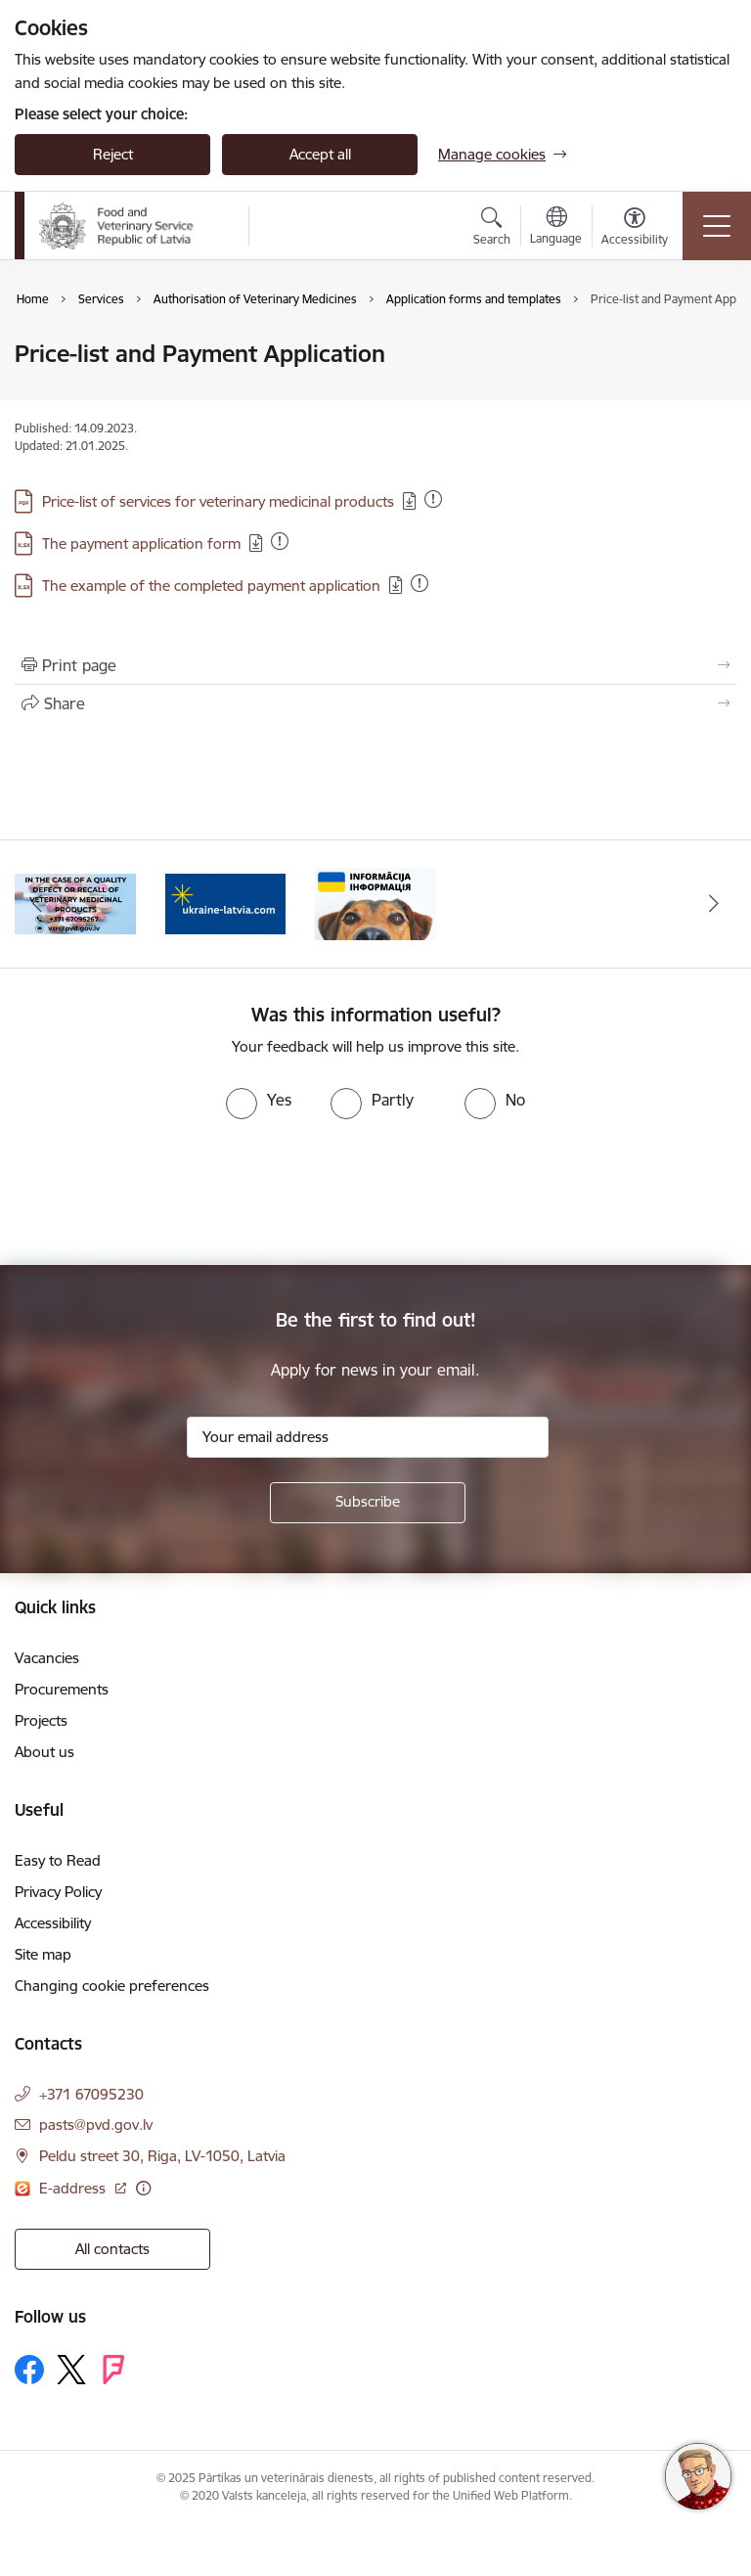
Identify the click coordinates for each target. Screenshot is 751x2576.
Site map (43, 1954)
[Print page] (375, 665)
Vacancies (47, 1658)
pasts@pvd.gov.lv (96, 2124)
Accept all (320, 154)
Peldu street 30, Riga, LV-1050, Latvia (162, 2156)
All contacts (112, 2248)
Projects (41, 1720)
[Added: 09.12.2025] (419, 583)
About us (44, 1751)
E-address (74, 2188)
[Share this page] (375, 703)
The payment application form (141, 543)
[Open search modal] (492, 228)
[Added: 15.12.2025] (433, 499)
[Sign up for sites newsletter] (367, 1502)
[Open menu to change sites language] (556, 227)
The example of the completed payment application (211, 585)
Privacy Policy (58, 1891)
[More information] (143, 2188)
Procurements (62, 1689)
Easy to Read (58, 1860)
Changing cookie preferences (112, 1985)
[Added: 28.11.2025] (279, 541)
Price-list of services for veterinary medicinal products (218, 501)
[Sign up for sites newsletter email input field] (368, 1437)
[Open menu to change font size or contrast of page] (635, 228)
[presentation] (163, 1192)
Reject (113, 154)
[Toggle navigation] (717, 226)
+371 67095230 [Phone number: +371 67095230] (91, 2094)
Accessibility (53, 1923)
